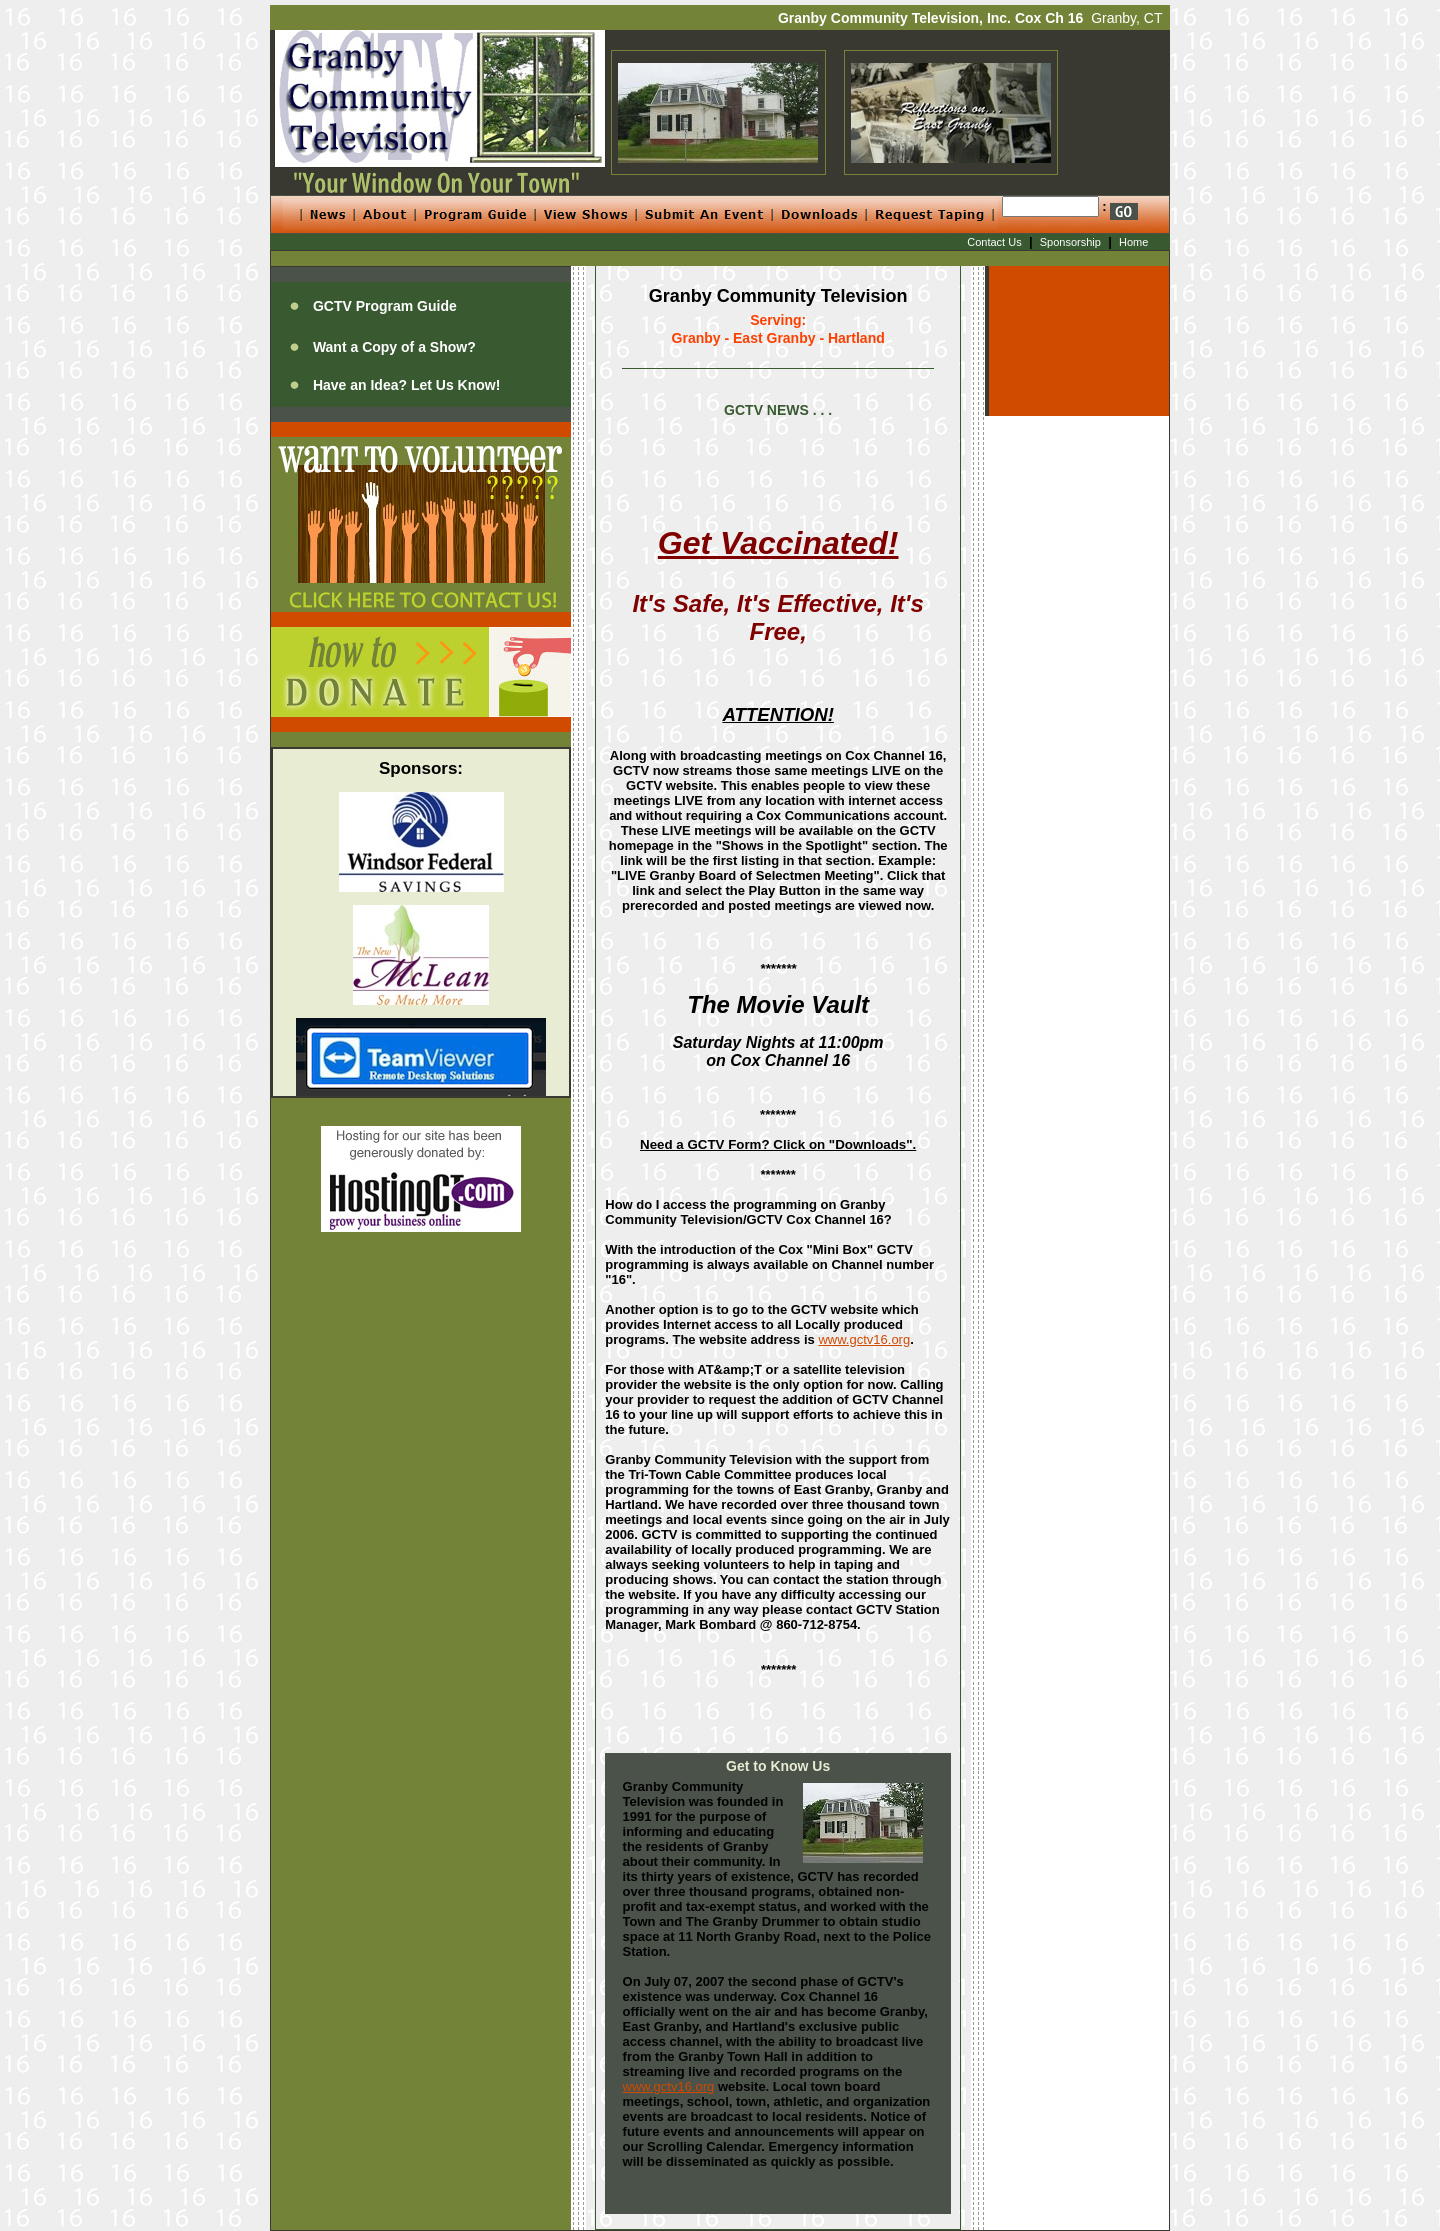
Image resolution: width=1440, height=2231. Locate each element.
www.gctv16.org (864, 1339)
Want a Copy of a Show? (394, 347)
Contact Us (994, 242)
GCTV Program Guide (385, 306)
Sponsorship (1070, 242)
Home (1133, 242)
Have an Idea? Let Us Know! (406, 385)
